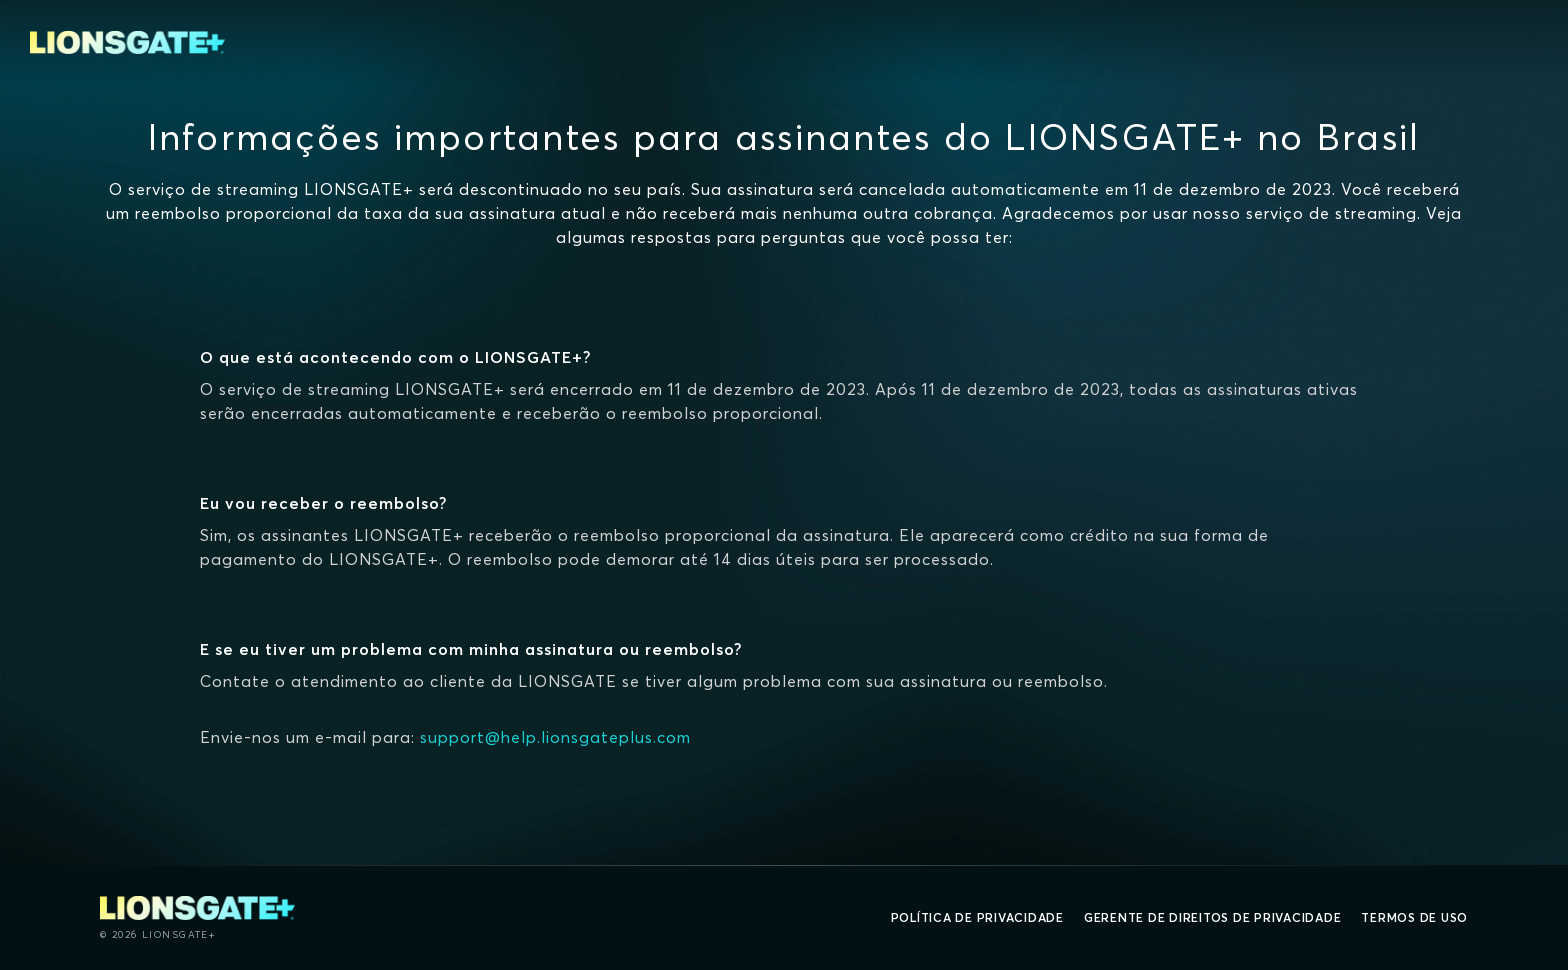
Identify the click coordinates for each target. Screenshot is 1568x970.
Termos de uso (1414, 917)
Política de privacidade (977, 917)
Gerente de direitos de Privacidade (1213, 917)
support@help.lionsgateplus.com (555, 737)
